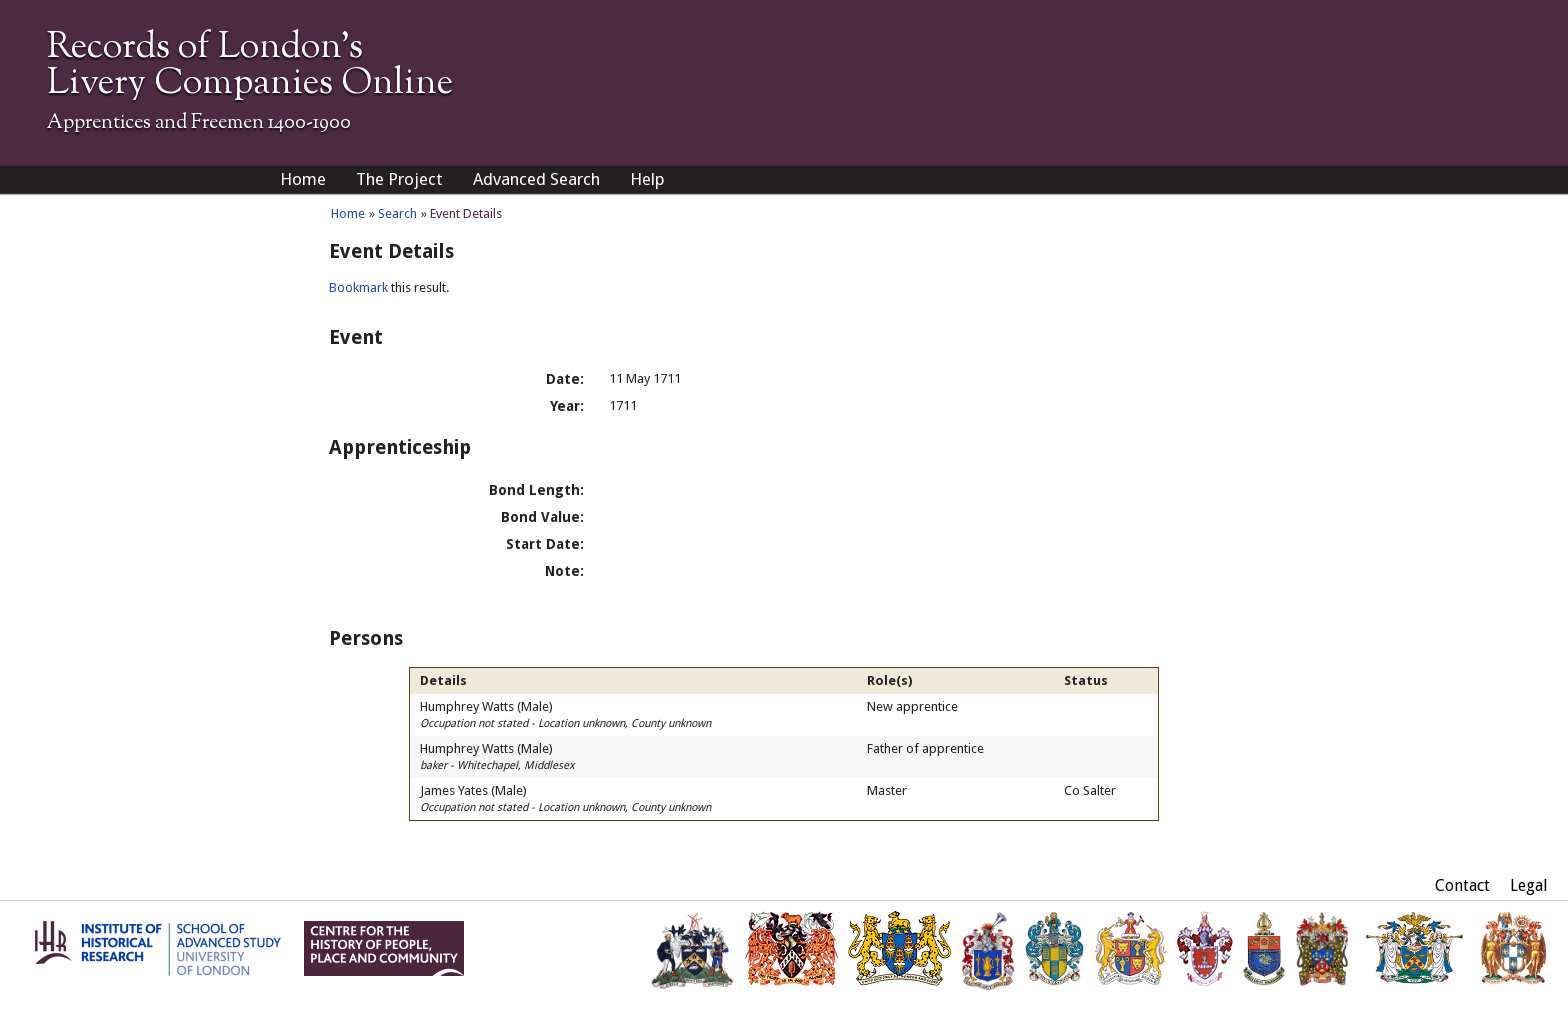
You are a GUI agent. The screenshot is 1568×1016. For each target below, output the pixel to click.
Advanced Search (536, 179)
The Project (399, 179)
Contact (1462, 885)
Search (397, 213)
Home (303, 179)
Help (647, 179)
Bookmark (358, 287)
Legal (1529, 885)
